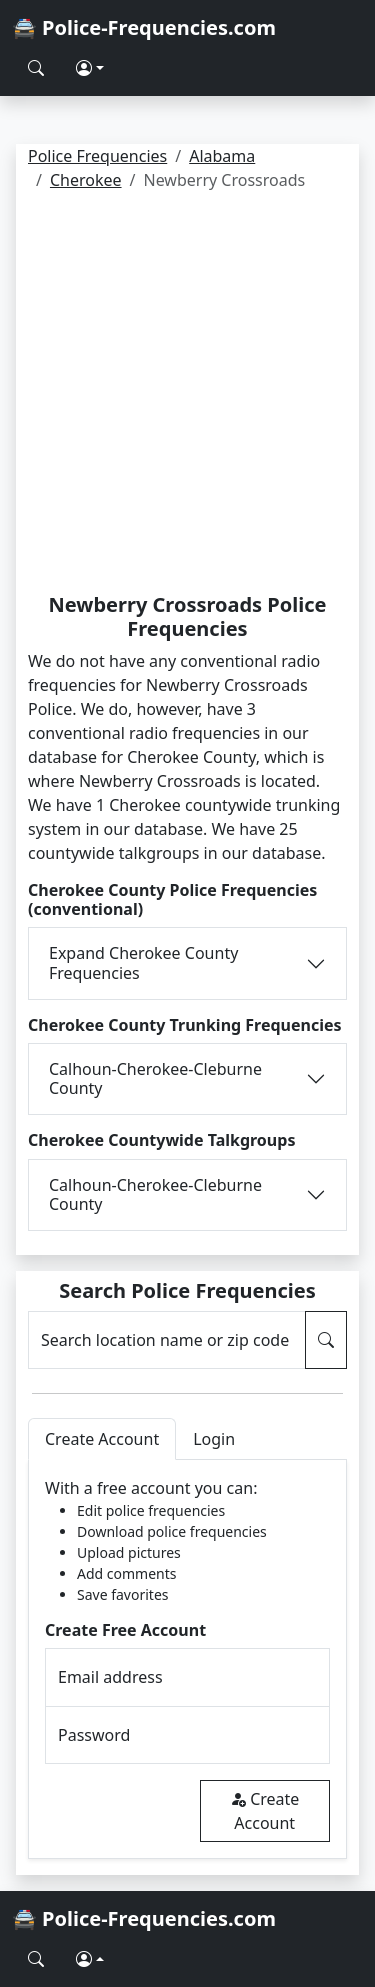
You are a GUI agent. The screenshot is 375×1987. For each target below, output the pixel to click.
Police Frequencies (97, 156)
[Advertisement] (187, 395)
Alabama (222, 156)
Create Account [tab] (102, 1439)
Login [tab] (214, 1439)
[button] (90, 68)
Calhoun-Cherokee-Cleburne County (155, 1078)
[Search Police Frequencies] (36, 68)
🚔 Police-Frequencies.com (144, 27)
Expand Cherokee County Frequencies (143, 962)
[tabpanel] (187, 1659)
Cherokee (86, 180)
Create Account (264, 1811)
